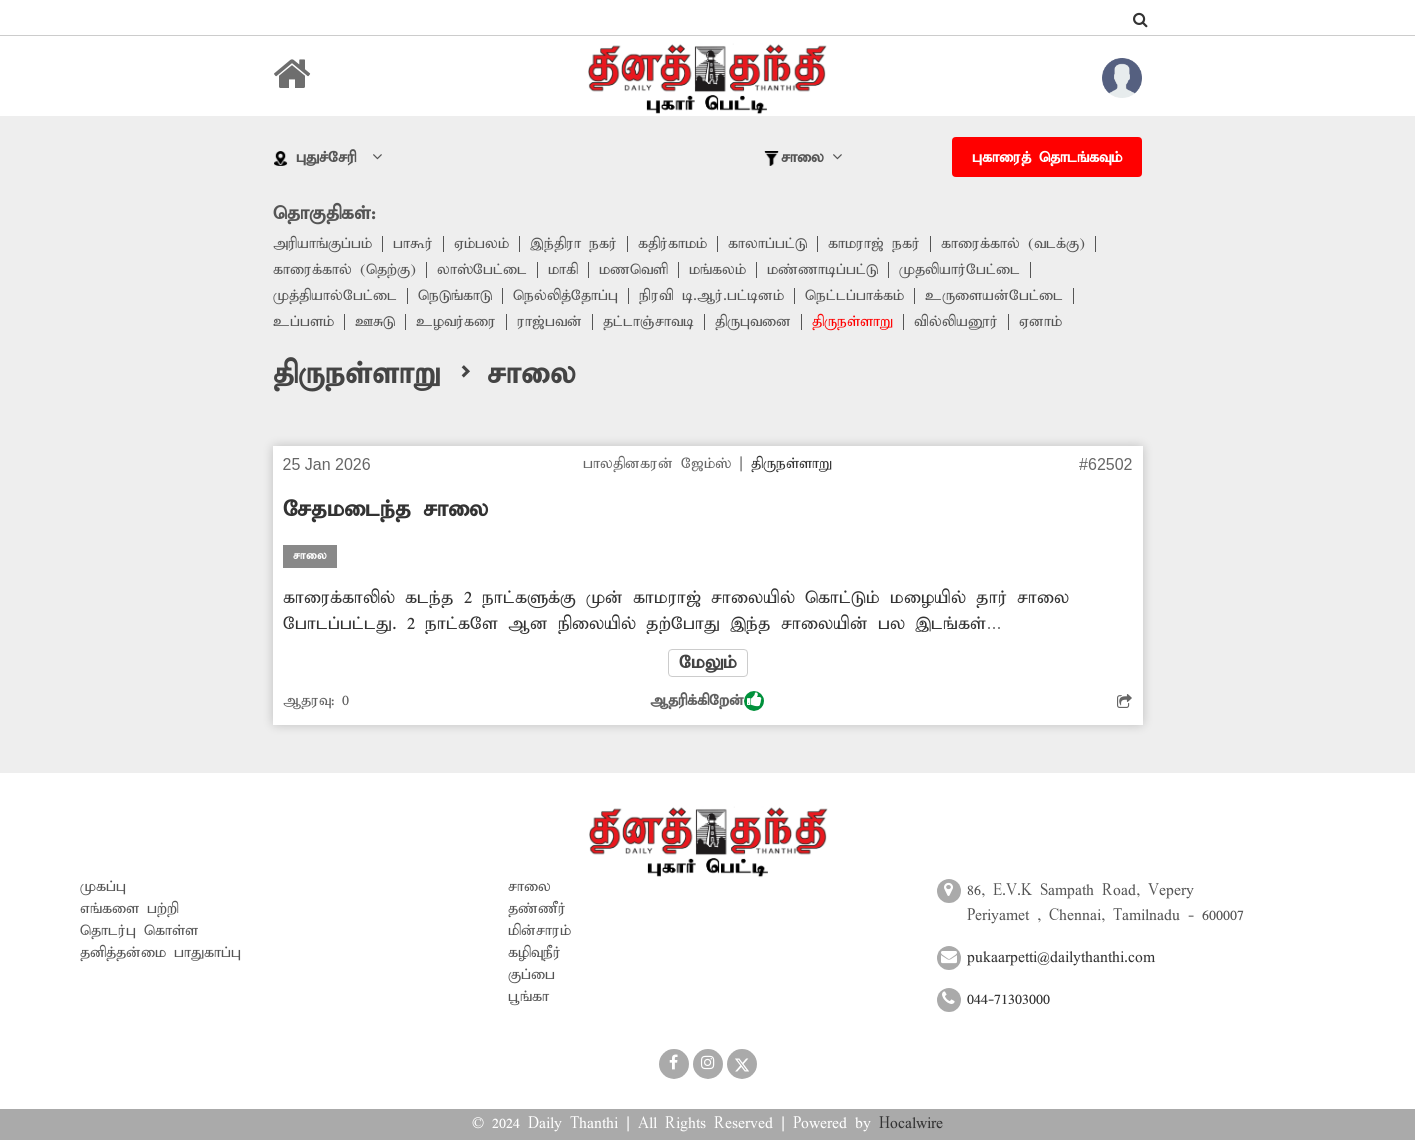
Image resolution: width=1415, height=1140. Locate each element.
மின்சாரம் (539, 931)
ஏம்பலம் (481, 244)
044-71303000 (1008, 1000)
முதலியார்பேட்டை (959, 270)
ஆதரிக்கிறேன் (707, 701)
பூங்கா (528, 997)
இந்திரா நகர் (573, 244)
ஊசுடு (375, 322)
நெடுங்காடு (455, 296)
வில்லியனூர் (956, 322)
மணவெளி (633, 270)
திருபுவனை (753, 322)
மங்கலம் (717, 270)
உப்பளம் (303, 322)
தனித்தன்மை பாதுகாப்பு (160, 953)
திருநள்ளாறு (852, 322)
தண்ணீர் (537, 909)
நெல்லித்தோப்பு (565, 296)
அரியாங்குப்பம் (322, 244)
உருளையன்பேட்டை (994, 296)
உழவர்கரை (456, 322)
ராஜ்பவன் (549, 322)
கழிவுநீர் (534, 953)
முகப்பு (103, 887)
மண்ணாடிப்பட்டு (822, 270)
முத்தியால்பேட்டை (335, 296)
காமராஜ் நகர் (874, 244)
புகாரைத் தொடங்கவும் (1047, 158)
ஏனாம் (1040, 322)
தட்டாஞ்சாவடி (648, 322)
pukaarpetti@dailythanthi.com (1061, 958)
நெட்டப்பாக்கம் (854, 296)
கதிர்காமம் (672, 244)
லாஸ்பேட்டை (482, 270)
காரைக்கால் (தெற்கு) (344, 270)
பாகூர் (413, 244)
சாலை (529, 887)
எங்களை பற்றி (129, 909)
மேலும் (708, 663)
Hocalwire (911, 1124)
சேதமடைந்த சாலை (385, 510)
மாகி (563, 270)
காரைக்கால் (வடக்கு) (1013, 244)
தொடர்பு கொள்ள (139, 931)
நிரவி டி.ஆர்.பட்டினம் (711, 296)
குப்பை (531, 975)
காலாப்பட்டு (767, 244)
